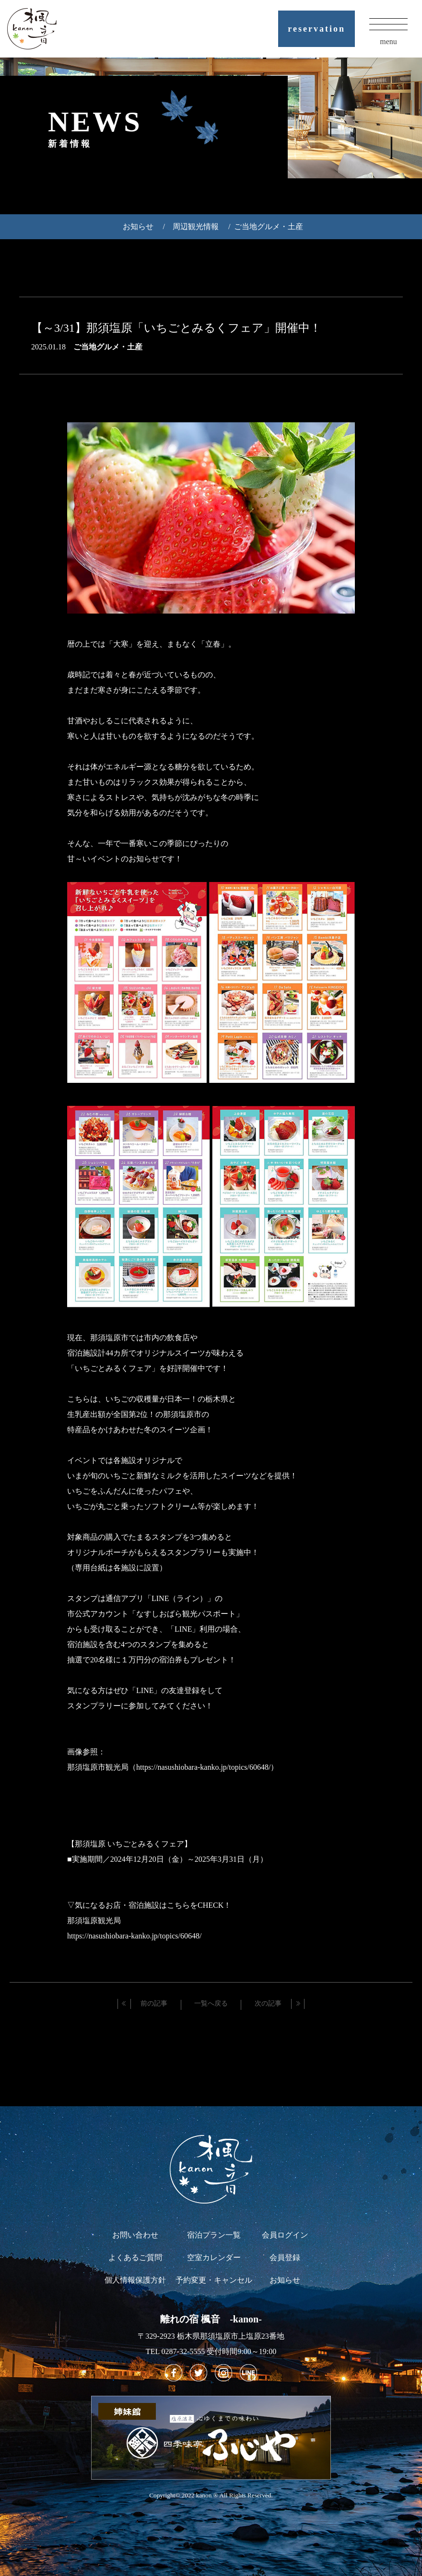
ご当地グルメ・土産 (268, 226)
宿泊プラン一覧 (214, 2235)
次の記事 (268, 2003)
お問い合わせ (135, 2235)
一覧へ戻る (211, 2003)
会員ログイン (285, 2235)
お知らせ (138, 226)
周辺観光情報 (196, 226)
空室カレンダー (214, 2257)
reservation (316, 29)
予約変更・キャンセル (214, 2280)
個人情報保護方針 (135, 2280)
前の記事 (154, 2003)
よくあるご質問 (135, 2257)
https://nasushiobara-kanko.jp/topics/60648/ (134, 1936)
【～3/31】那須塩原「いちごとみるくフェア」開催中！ (176, 328)
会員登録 (285, 2257)
